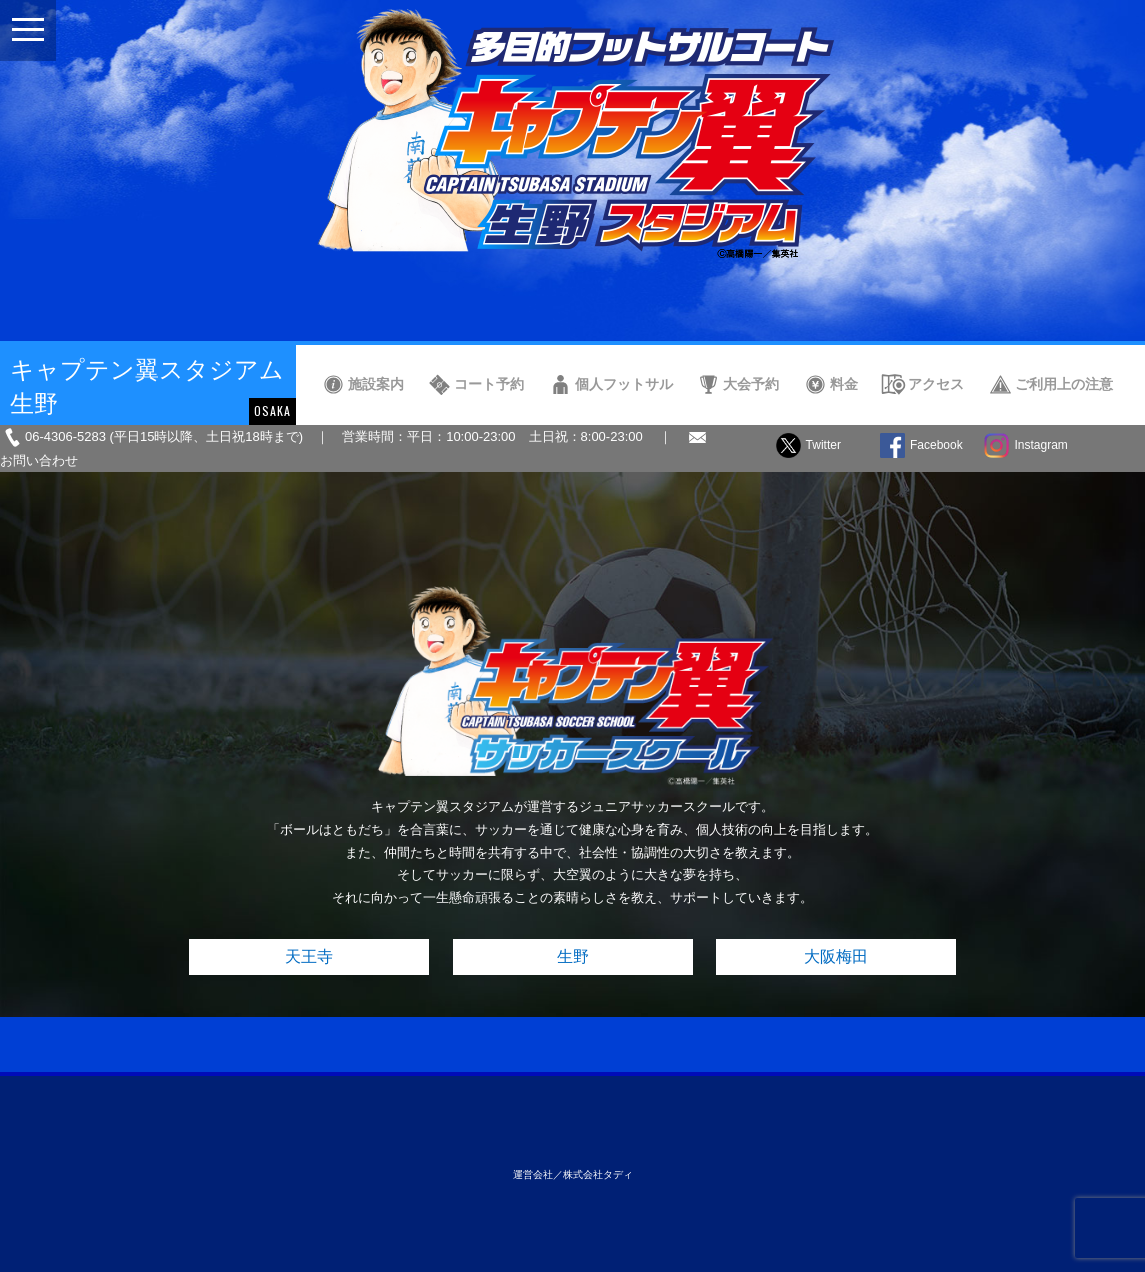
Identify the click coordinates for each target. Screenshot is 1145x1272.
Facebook (936, 445)
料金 (844, 384)
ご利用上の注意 (1064, 384)
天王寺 (309, 956)
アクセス (936, 384)
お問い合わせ (39, 460)
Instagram (1040, 445)
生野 (573, 956)
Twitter (823, 445)
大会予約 (751, 384)
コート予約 (489, 384)
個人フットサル (624, 384)
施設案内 (376, 384)
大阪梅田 (836, 956)
